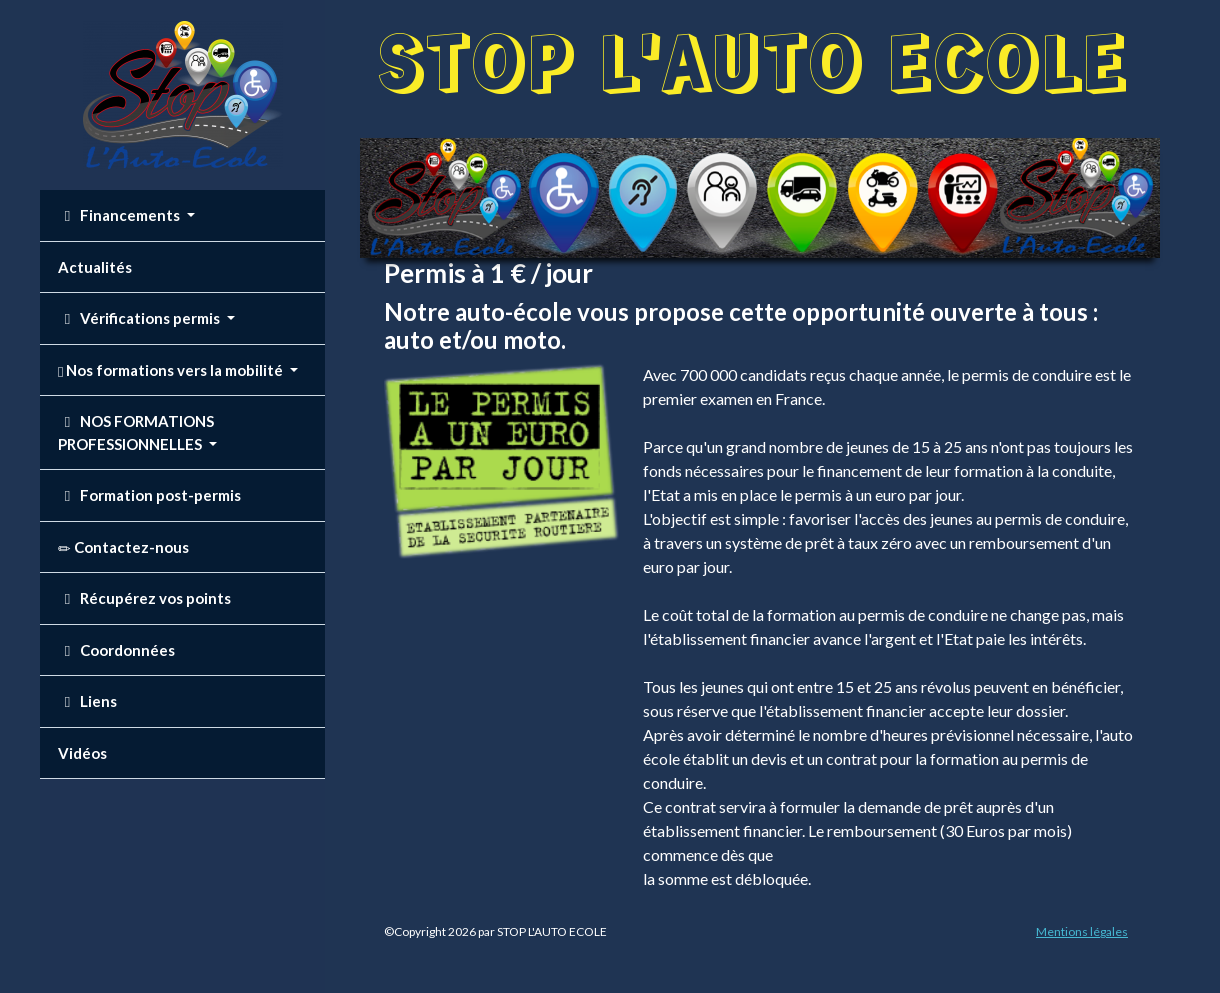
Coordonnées (116, 650)
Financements (120, 215)
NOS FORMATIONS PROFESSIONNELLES (136, 432)
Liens (87, 701)
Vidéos (82, 753)
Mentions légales (1082, 931)
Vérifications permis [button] (140, 318)
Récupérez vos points (144, 598)
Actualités (95, 267)
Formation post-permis (149, 495)
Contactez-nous (123, 547)
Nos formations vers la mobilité (172, 370)
